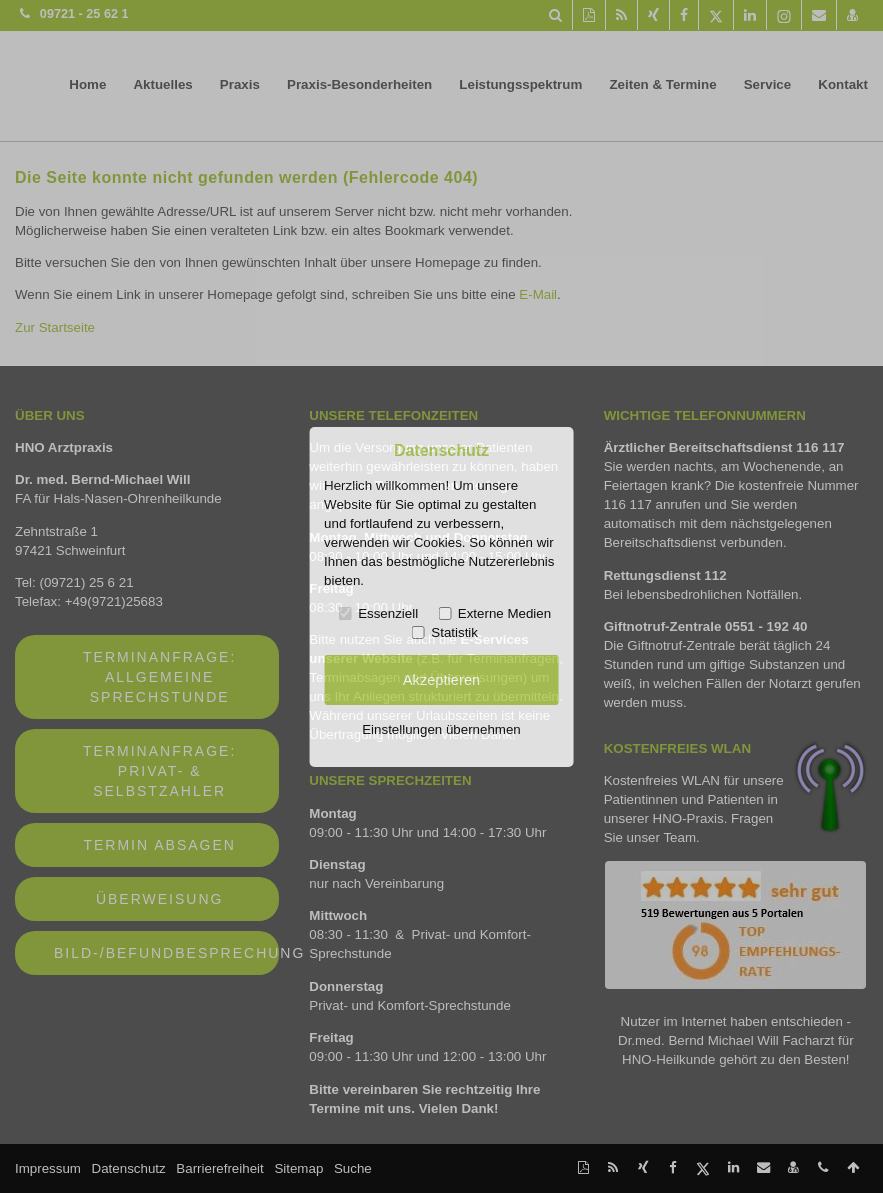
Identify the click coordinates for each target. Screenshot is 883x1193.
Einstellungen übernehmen (441, 729)
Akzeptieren (441, 680)
